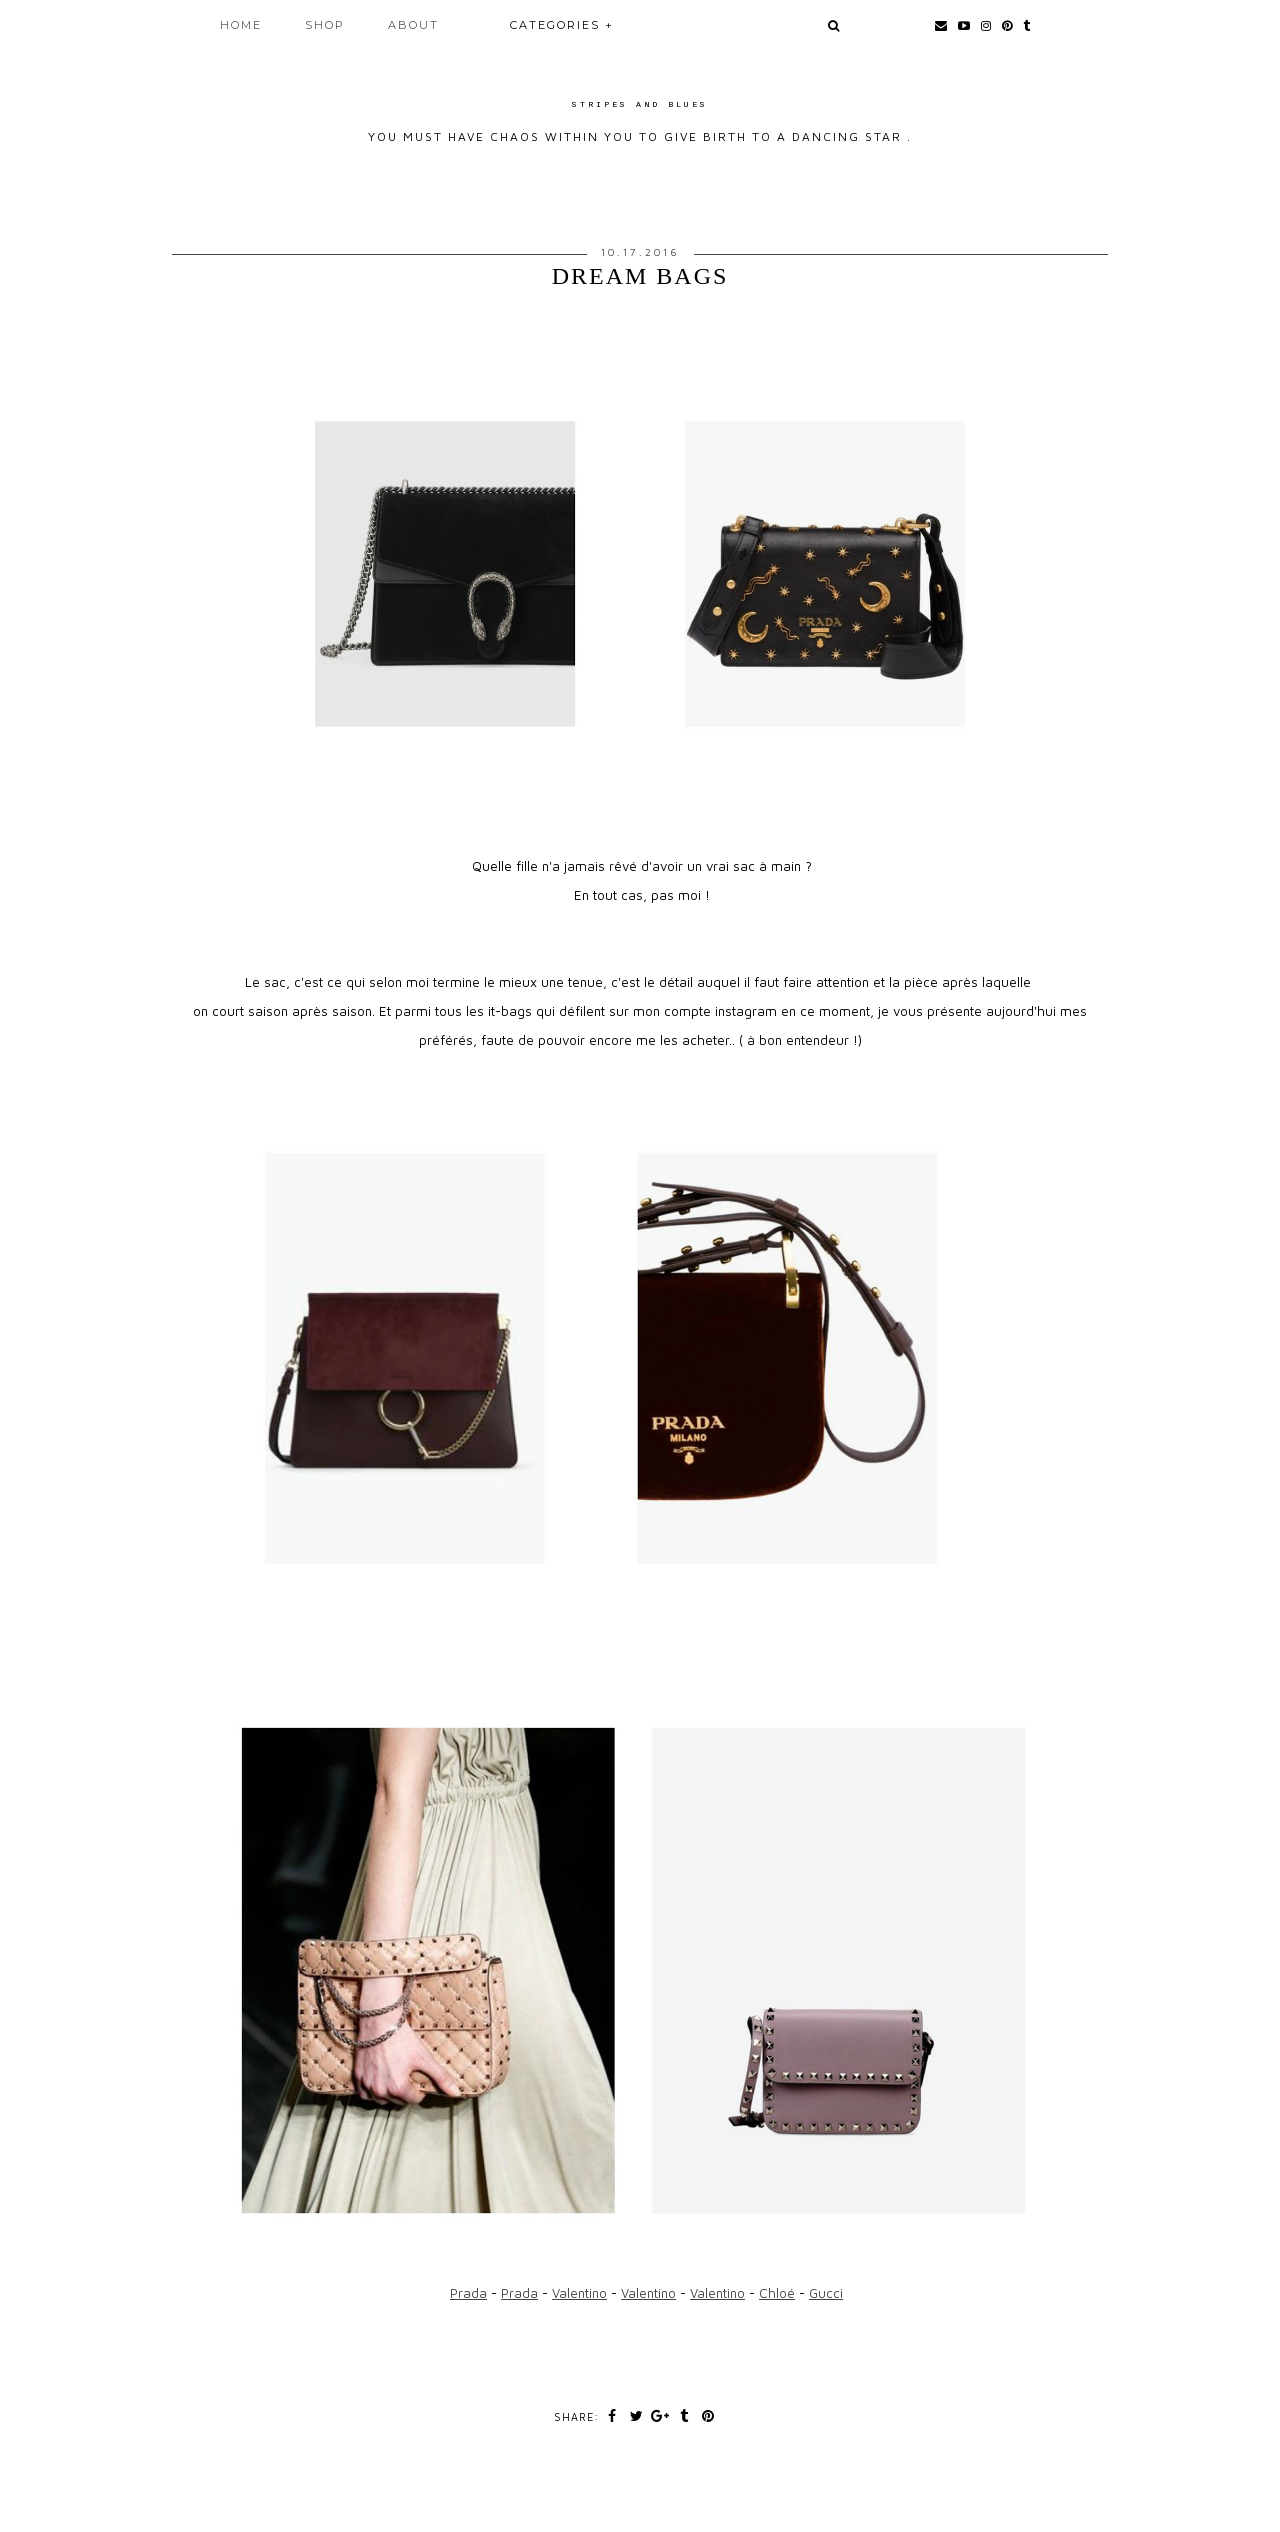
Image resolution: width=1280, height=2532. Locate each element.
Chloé (777, 2293)
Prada (468, 2293)
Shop (325, 25)
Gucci (826, 2293)
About (413, 25)
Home (241, 25)
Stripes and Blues (640, 104)
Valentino (579, 2293)
